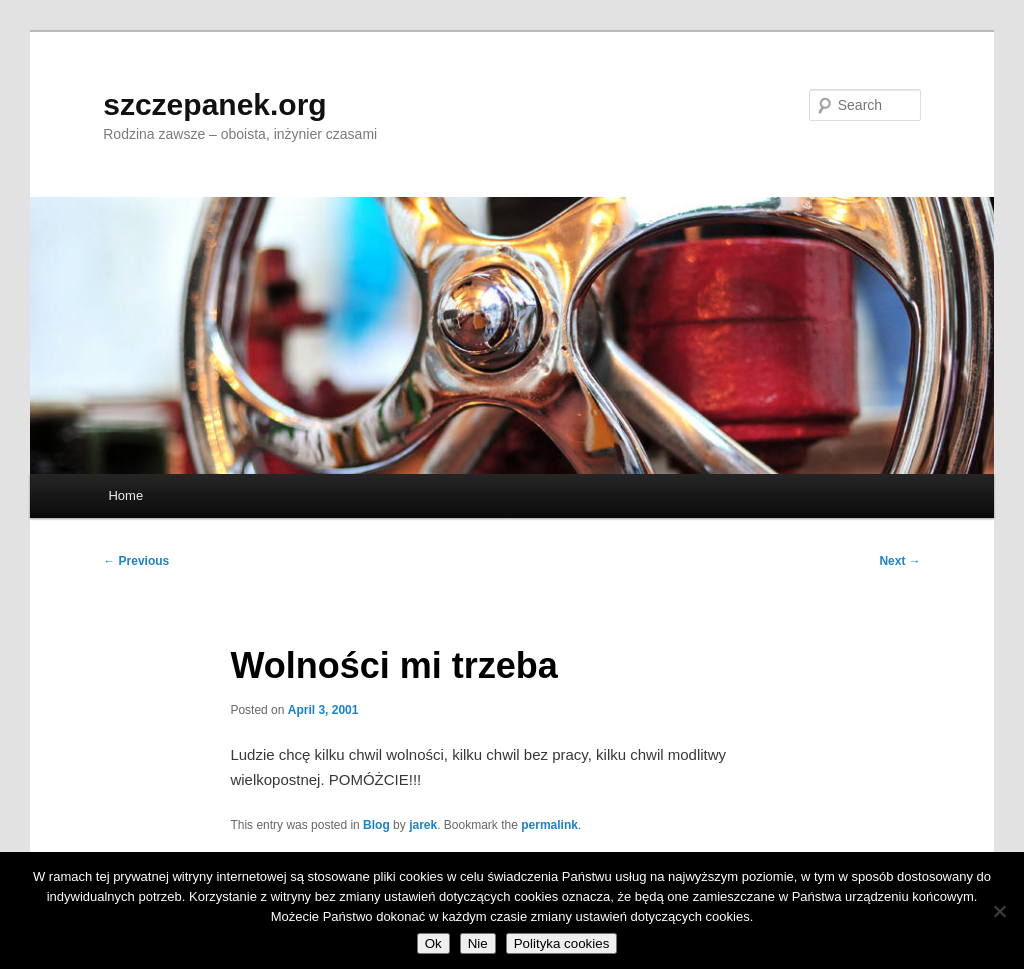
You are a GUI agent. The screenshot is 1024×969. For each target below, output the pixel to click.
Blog (376, 825)
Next (899, 561)
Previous (136, 561)
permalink (549, 825)
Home (125, 495)
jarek (423, 825)
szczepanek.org (214, 104)
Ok (433, 943)
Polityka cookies (562, 943)
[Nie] (999, 911)
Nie (478, 943)
